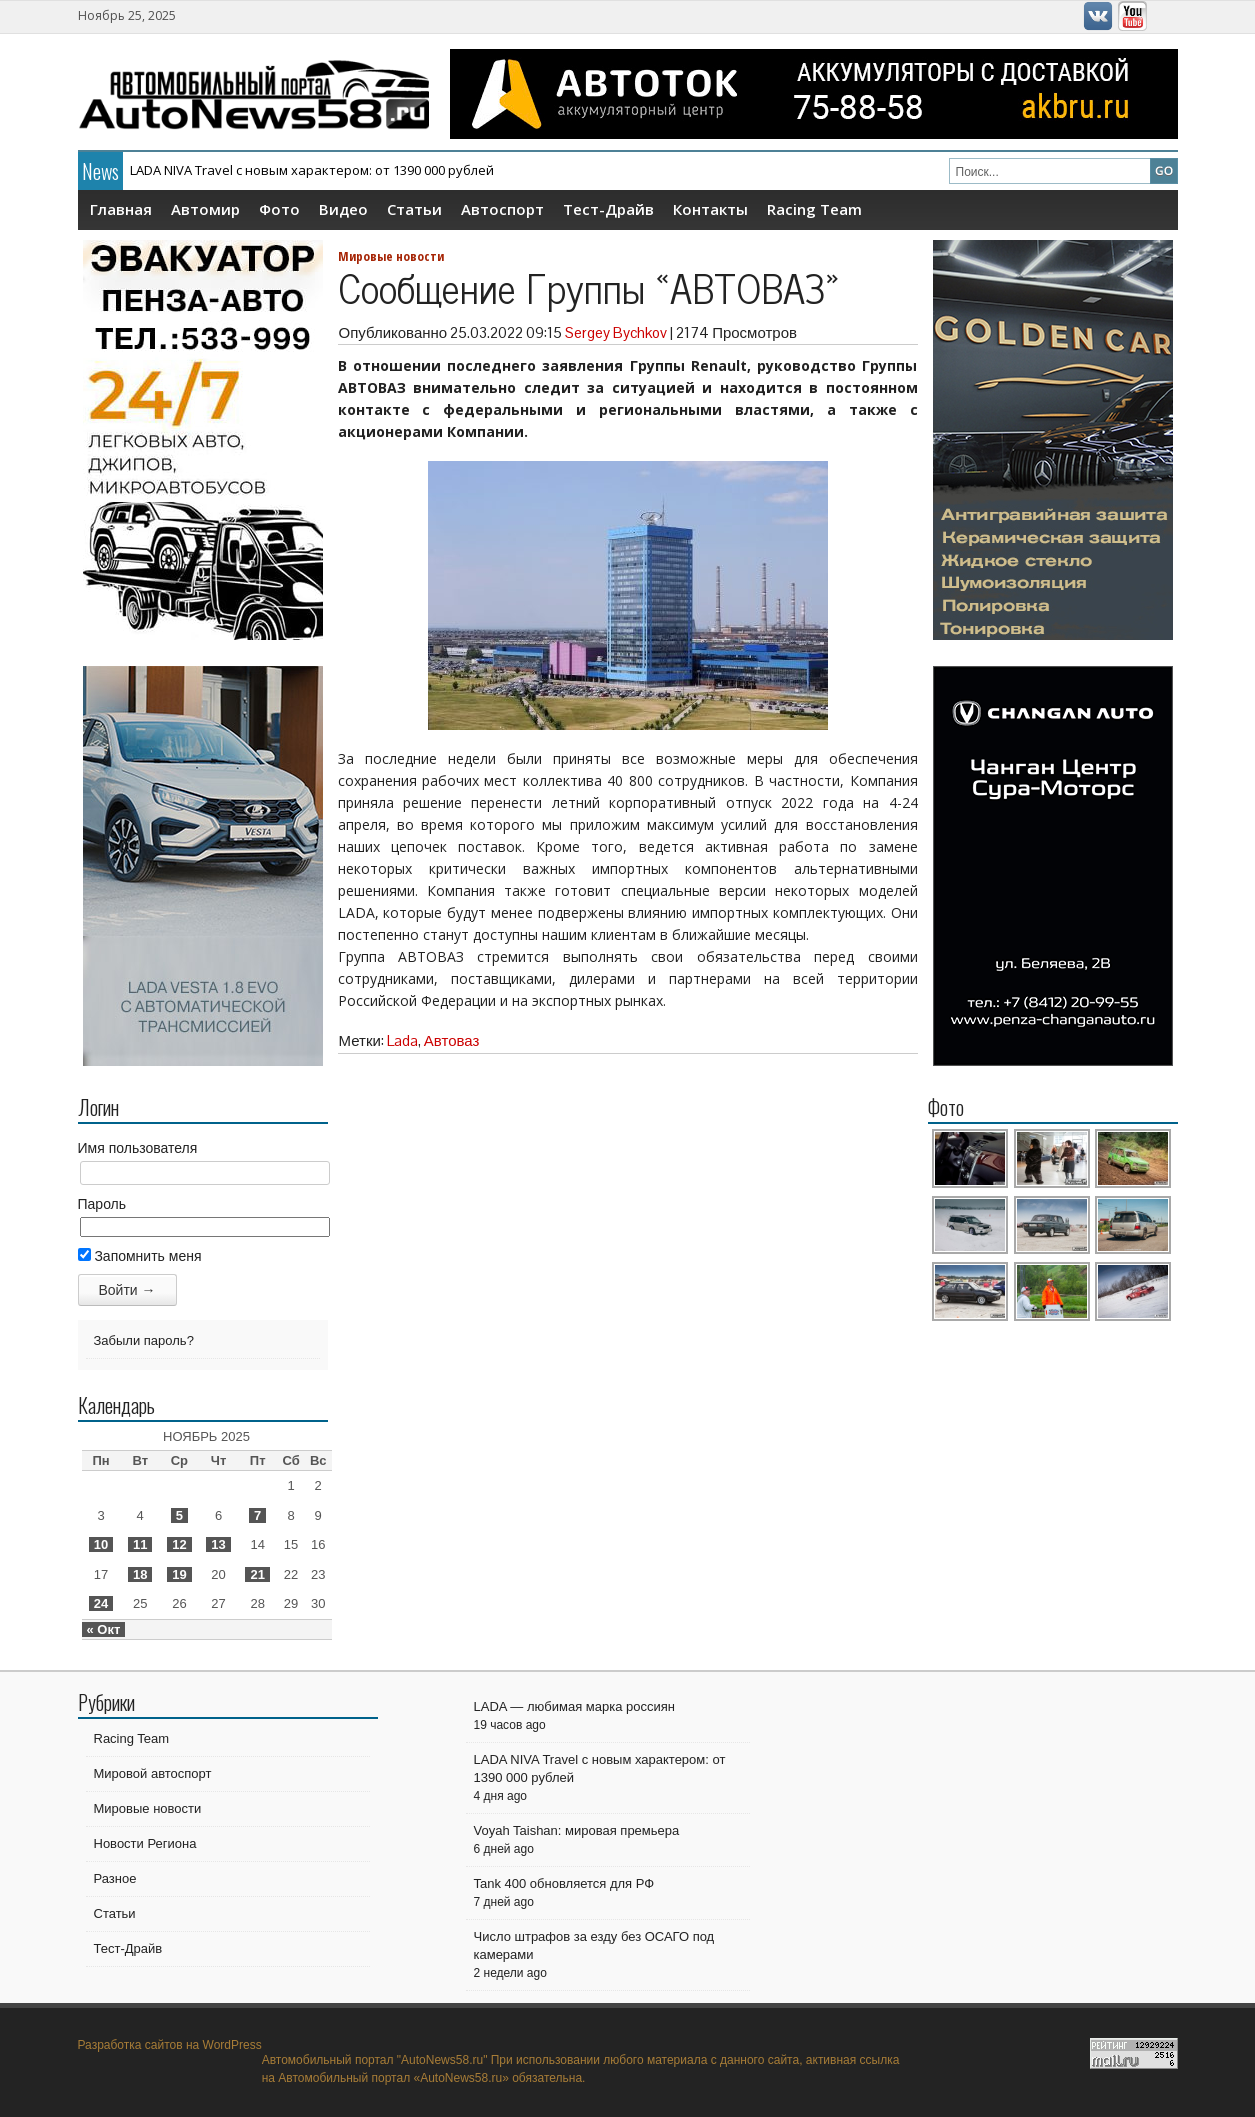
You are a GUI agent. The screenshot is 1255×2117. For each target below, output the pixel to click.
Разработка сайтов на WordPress (170, 2045)
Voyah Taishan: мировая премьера (577, 1830)
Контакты (710, 209)
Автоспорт (502, 209)
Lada (402, 1040)
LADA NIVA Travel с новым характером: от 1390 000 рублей (312, 170)
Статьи (414, 209)
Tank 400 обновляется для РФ (564, 1883)
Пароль (102, 1204)
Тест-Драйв (608, 209)
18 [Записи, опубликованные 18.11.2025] (140, 1574)
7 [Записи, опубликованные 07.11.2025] (257, 1515)
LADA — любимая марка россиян (574, 1706)
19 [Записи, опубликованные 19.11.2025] (179, 1574)
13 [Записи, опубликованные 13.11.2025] (218, 1544)
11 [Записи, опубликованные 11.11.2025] (140, 1544)
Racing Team (814, 209)
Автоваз (452, 1040)
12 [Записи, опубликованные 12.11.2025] (179, 1544)
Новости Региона (145, 1843)
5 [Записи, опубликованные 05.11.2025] (179, 1515)
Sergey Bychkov (616, 332)
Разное (115, 1878)
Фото (279, 209)
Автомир (205, 209)
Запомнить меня (140, 1256)
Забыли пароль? (144, 1340)
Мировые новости (391, 256)
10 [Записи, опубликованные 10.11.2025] (101, 1544)
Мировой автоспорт (153, 1773)
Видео (343, 209)
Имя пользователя (138, 1148)
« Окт (104, 1629)
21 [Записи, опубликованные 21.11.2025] (257, 1574)
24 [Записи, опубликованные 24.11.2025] (101, 1603)
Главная (121, 209)
